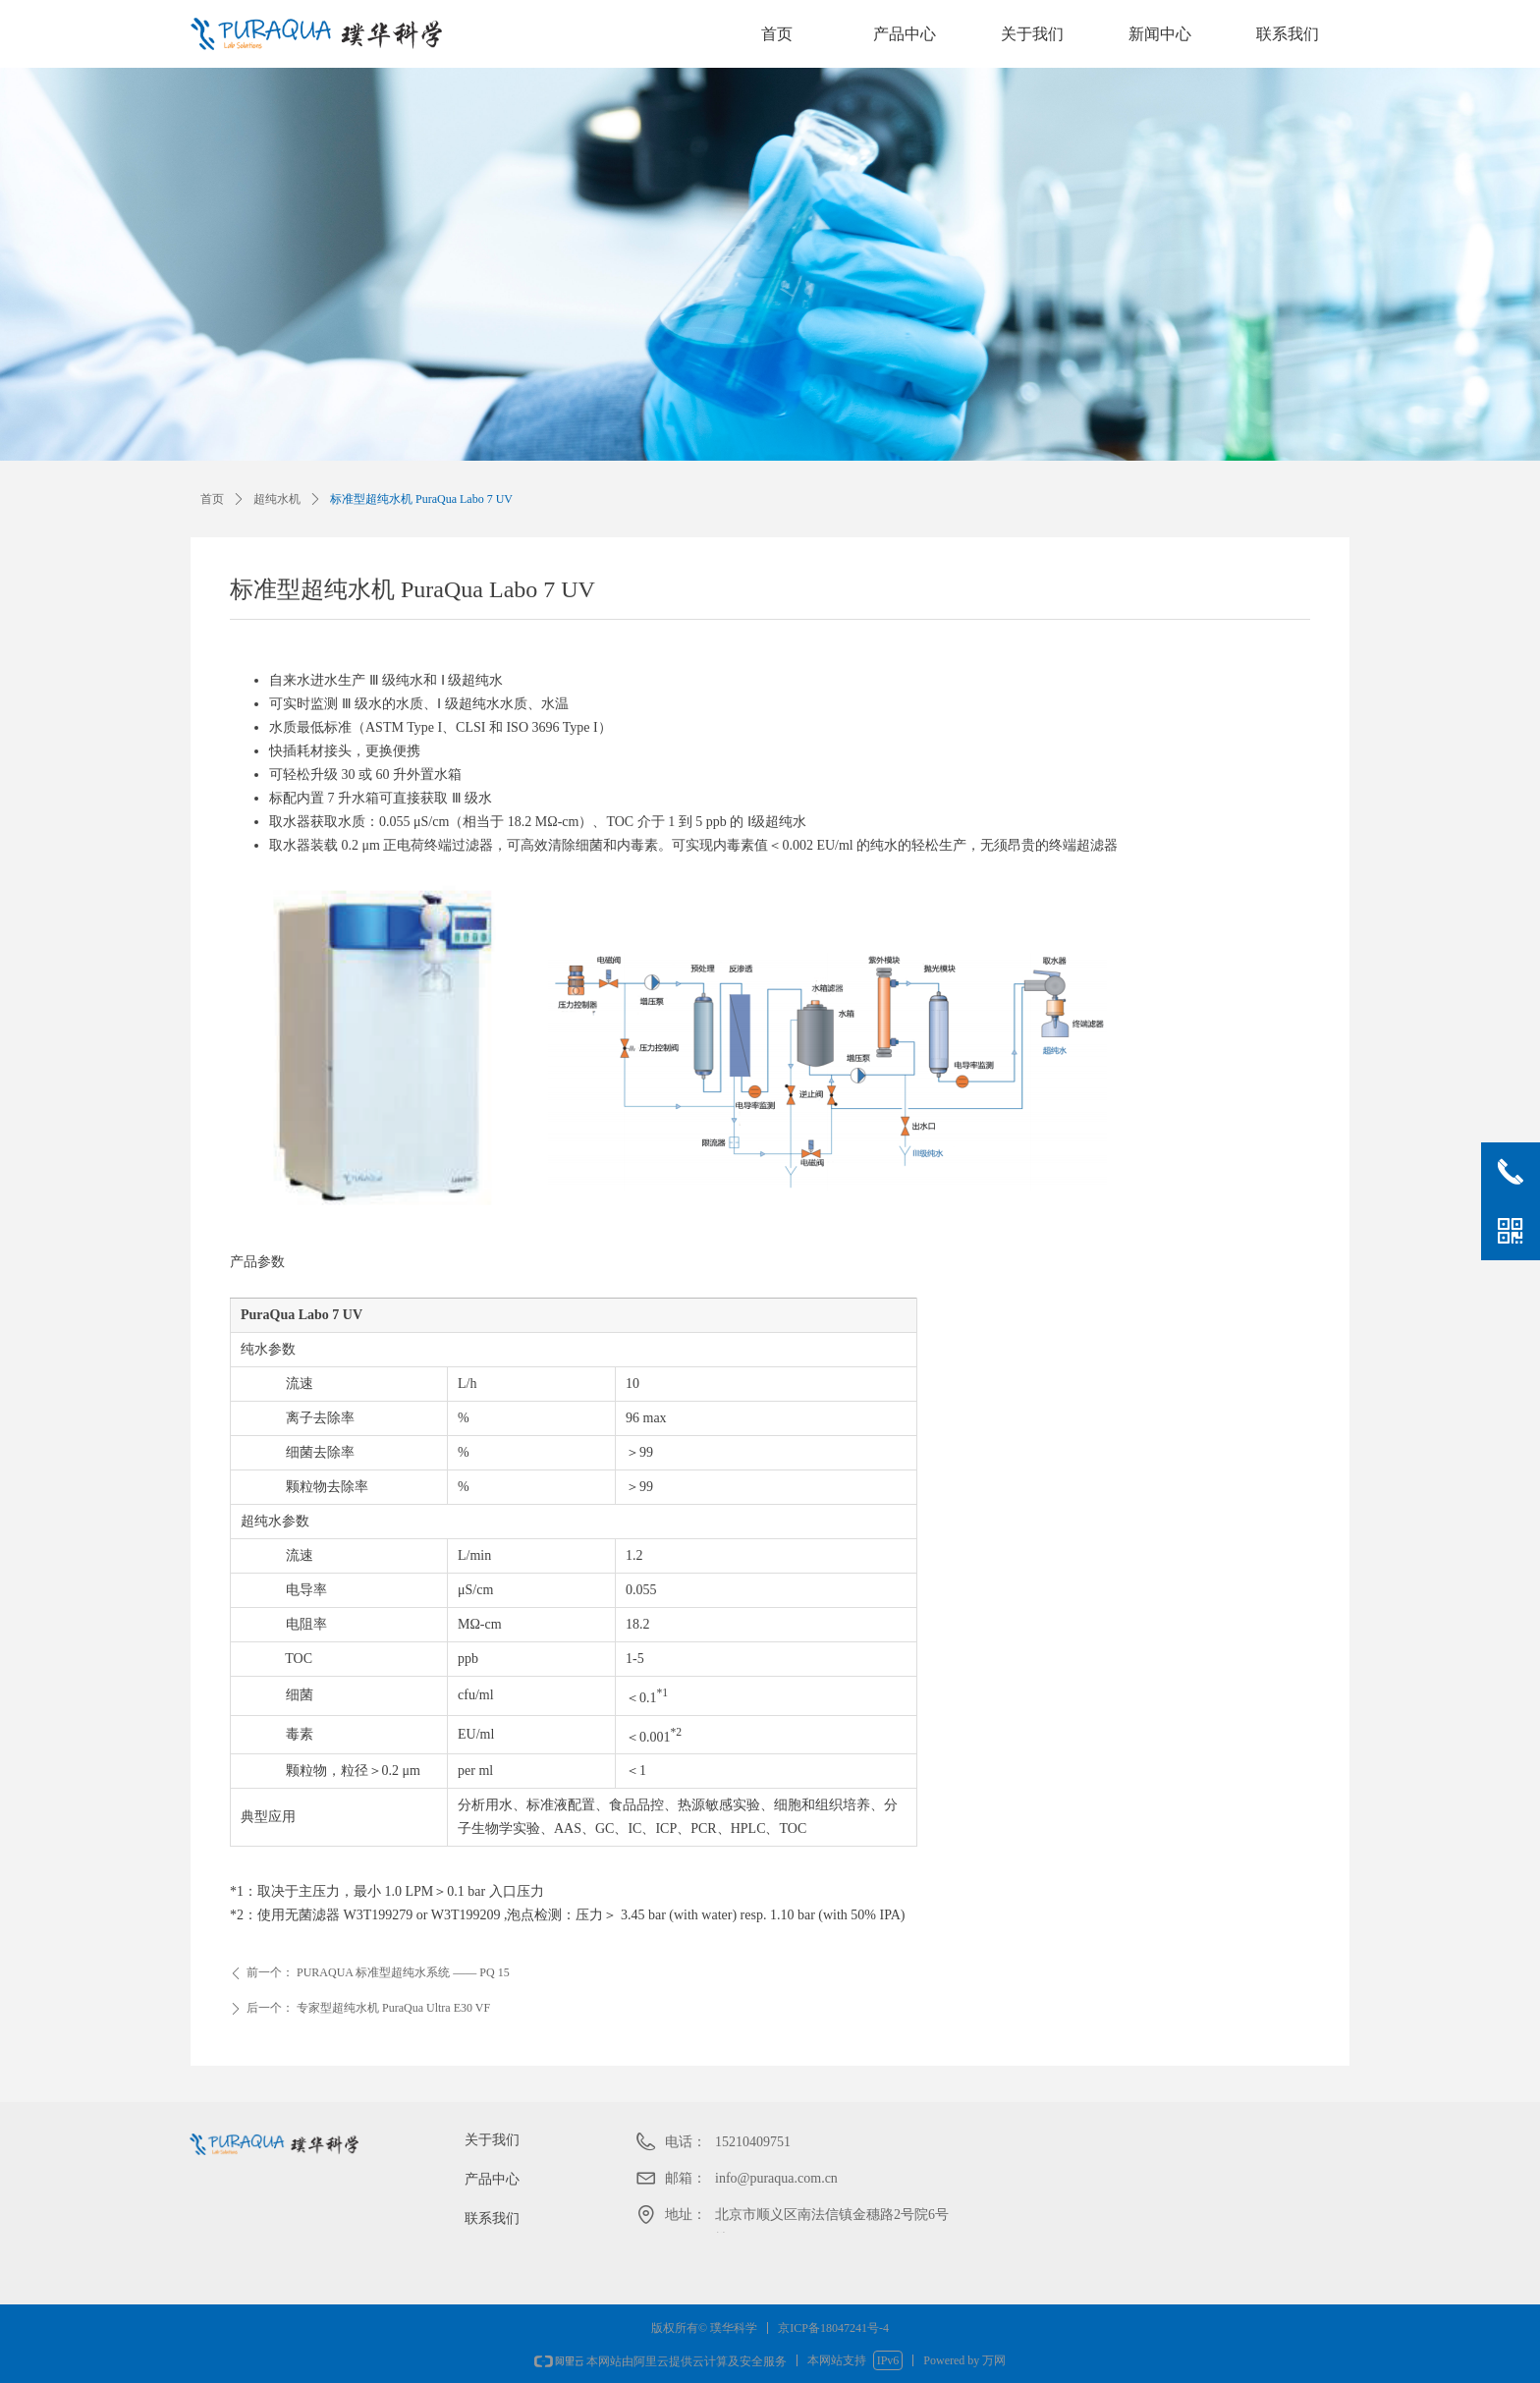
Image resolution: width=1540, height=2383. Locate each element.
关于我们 (1032, 34)
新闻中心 (1159, 34)
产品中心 (904, 34)
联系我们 (1287, 34)
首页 (777, 34)
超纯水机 (277, 499)
